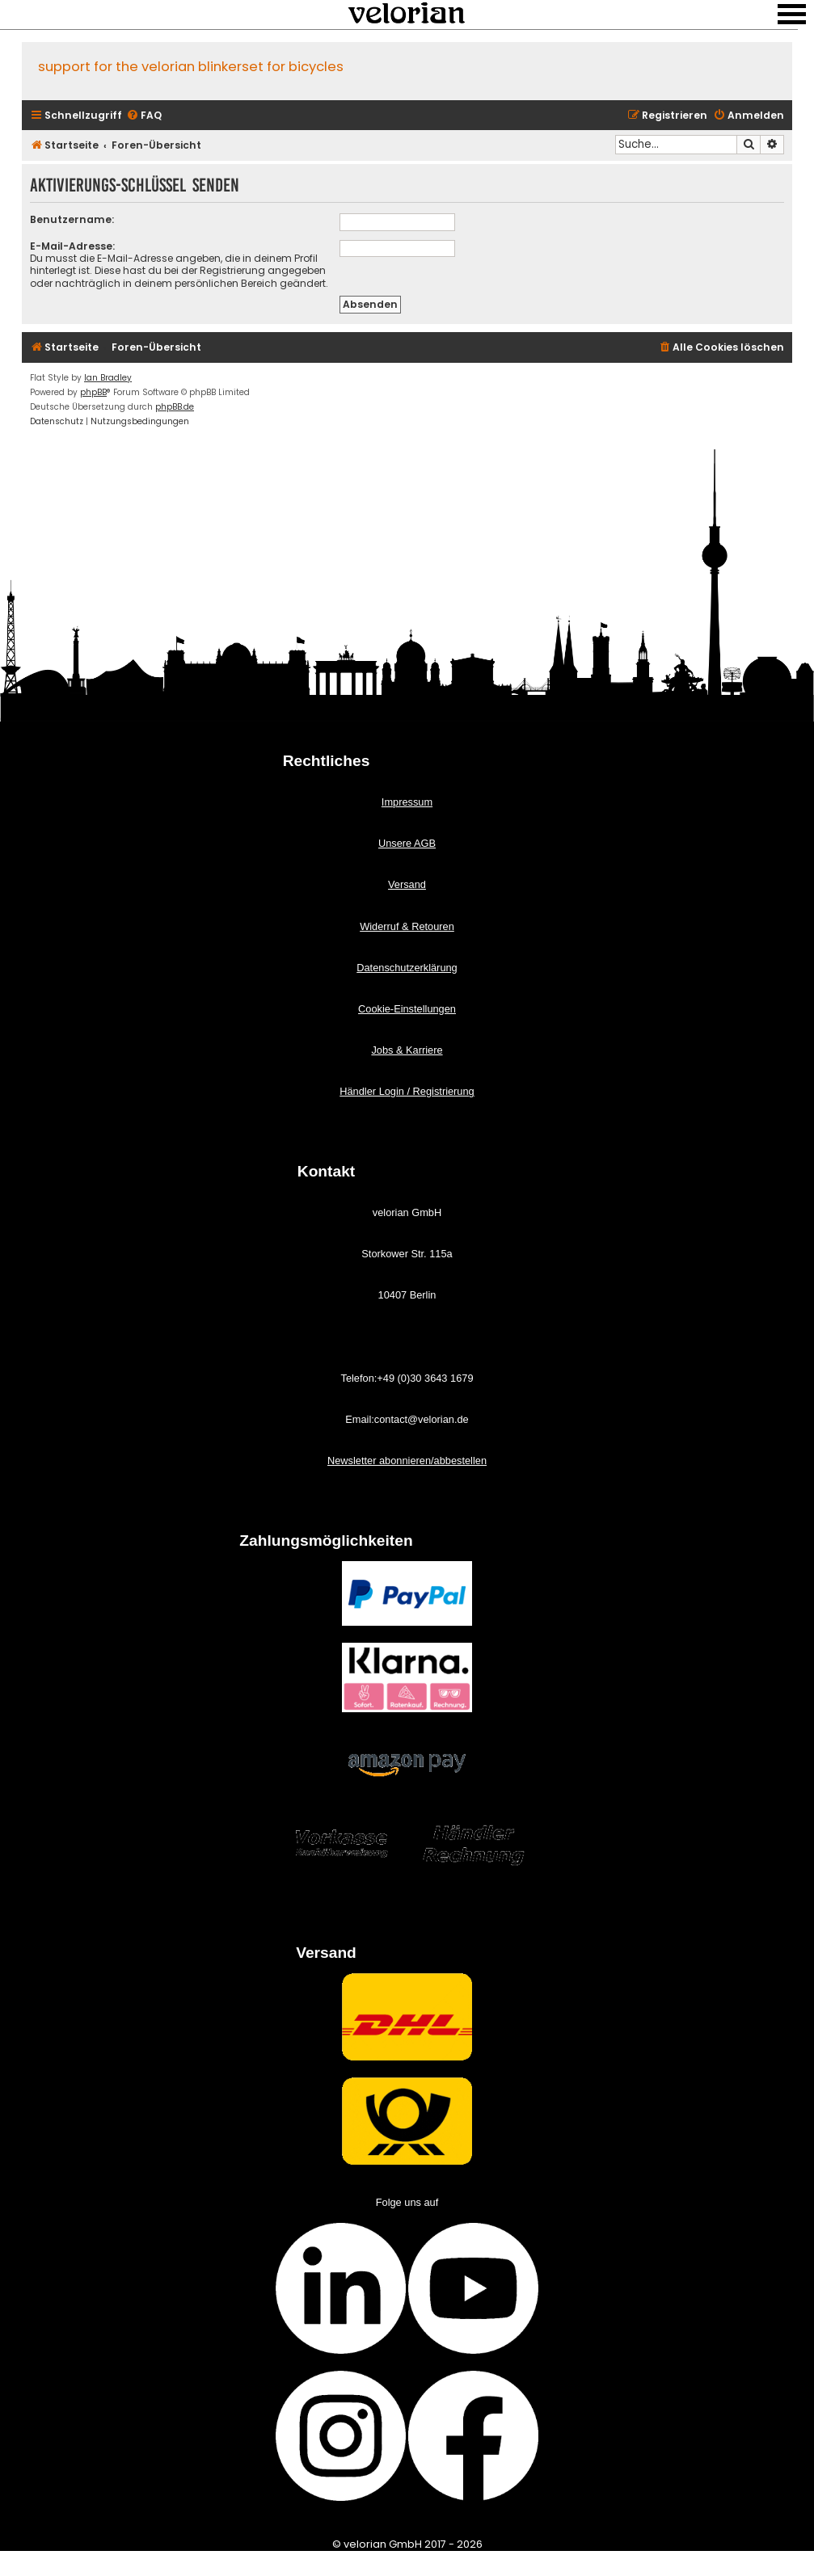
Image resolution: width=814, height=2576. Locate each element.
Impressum (407, 802)
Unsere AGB (407, 843)
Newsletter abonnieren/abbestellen (407, 1460)
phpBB (93, 392)
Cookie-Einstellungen (407, 1009)
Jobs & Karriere (406, 1050)
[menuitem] (144, 116)
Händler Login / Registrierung (407, 1091)
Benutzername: (72, 219)
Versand (407, 884)
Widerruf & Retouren (407, 926)
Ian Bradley (108, 378)
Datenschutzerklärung (406, 968)
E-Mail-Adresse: (72, 246)
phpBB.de (174, 407)
